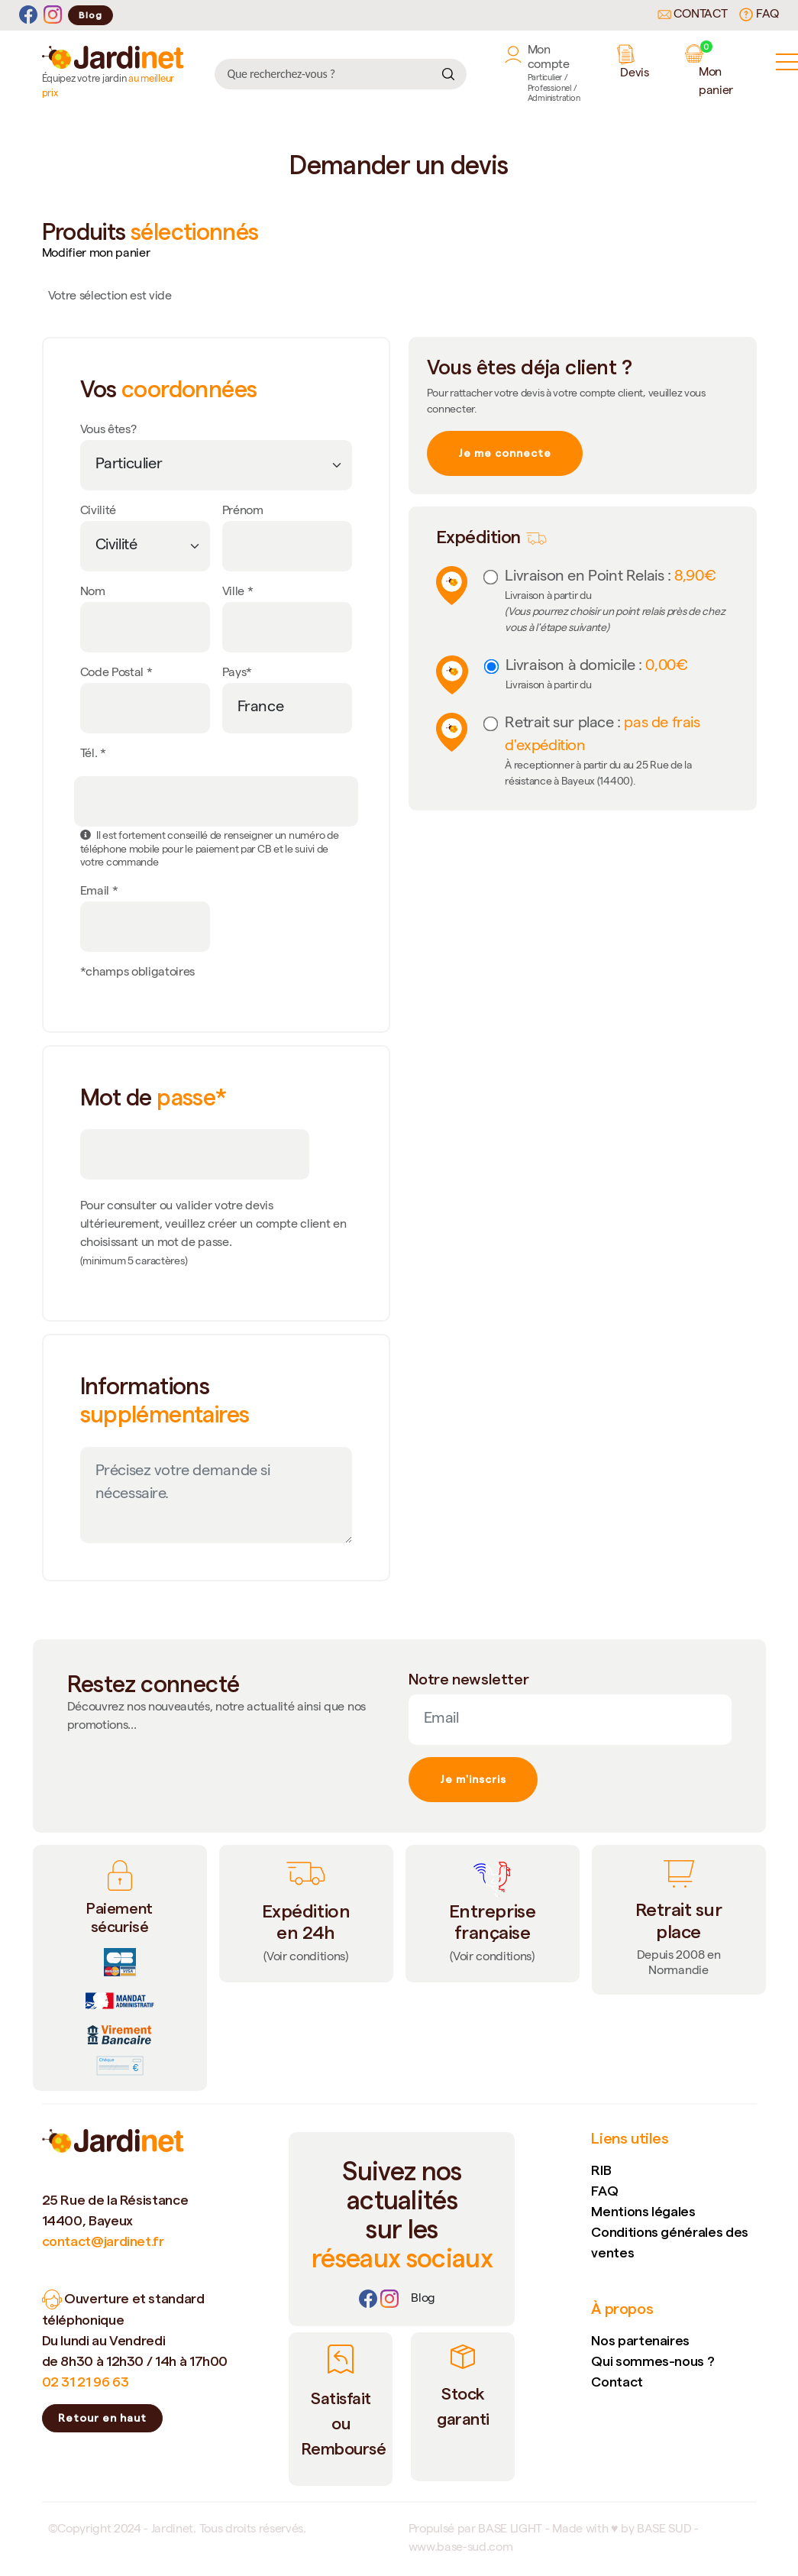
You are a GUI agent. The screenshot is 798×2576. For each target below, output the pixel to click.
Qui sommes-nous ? (652, 2361)
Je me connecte (504, 453)
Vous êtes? (108, 431)
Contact (692, 15)
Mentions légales (643, 2211)
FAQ (759, 14)
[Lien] (423, 2299)
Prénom (242, 512)
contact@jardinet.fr (103, 2241)
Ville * (238, 593)
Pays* (237, 674)
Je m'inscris (473, 1779)
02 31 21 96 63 (85, 2381)
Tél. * (93, 755)
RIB (601, 2170)
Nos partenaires (640, 2340)
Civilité (98, 512)
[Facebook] (28, 14)
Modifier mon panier (96, 254)
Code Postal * (116, 674)
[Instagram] (53, 14)
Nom (92, 593)
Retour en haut (102, 2418)
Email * (99, 892)
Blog (90, 15)
